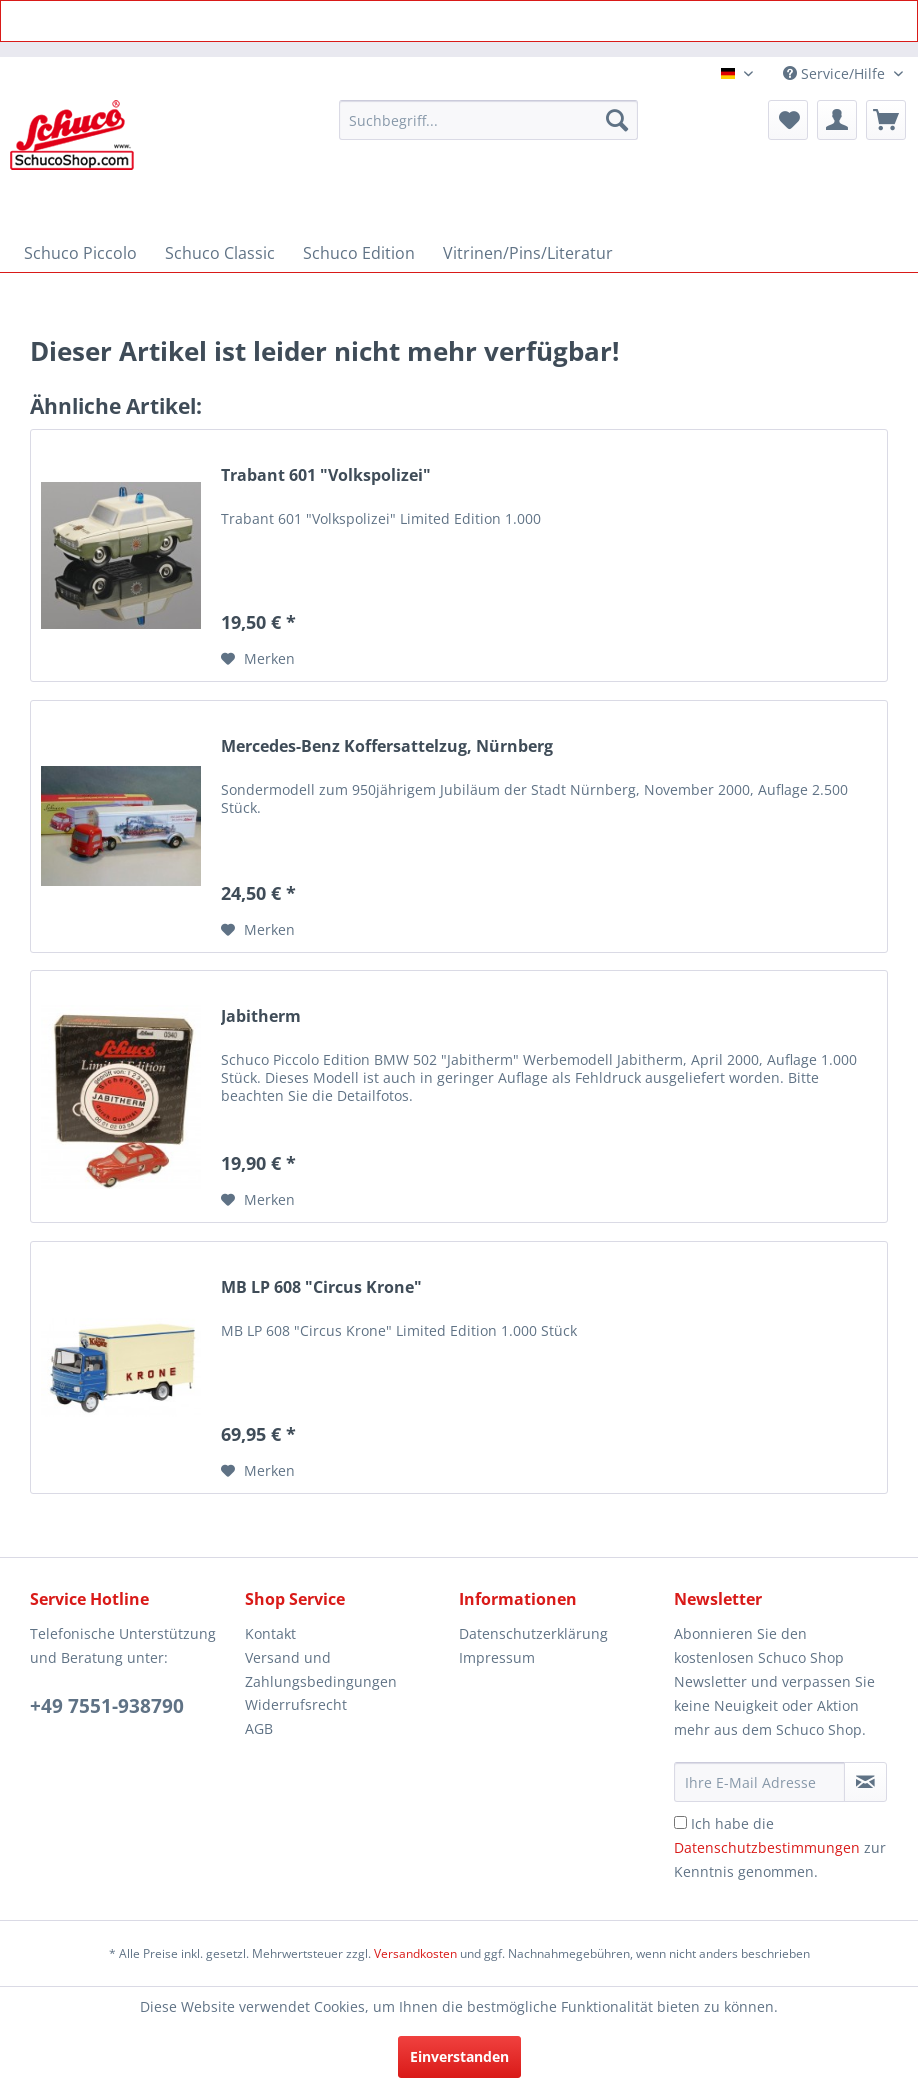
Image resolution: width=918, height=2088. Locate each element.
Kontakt (270, 1633)
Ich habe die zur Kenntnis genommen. (780, 1847)
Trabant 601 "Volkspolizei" (326, 475)
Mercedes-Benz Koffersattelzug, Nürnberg (387, 746)
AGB (259, 1728)
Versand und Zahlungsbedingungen (321, 1669)
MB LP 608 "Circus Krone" (321, 1287)
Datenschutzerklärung (533, 1633)
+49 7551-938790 (107, 1706)
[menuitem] (488, 120)
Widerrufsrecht (296, 1704)
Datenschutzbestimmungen (767, 1847)
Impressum (497, 1657)
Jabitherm (261, 1016)
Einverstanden (459, 2056)
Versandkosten (415, 1953)
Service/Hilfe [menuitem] (836, 73)
